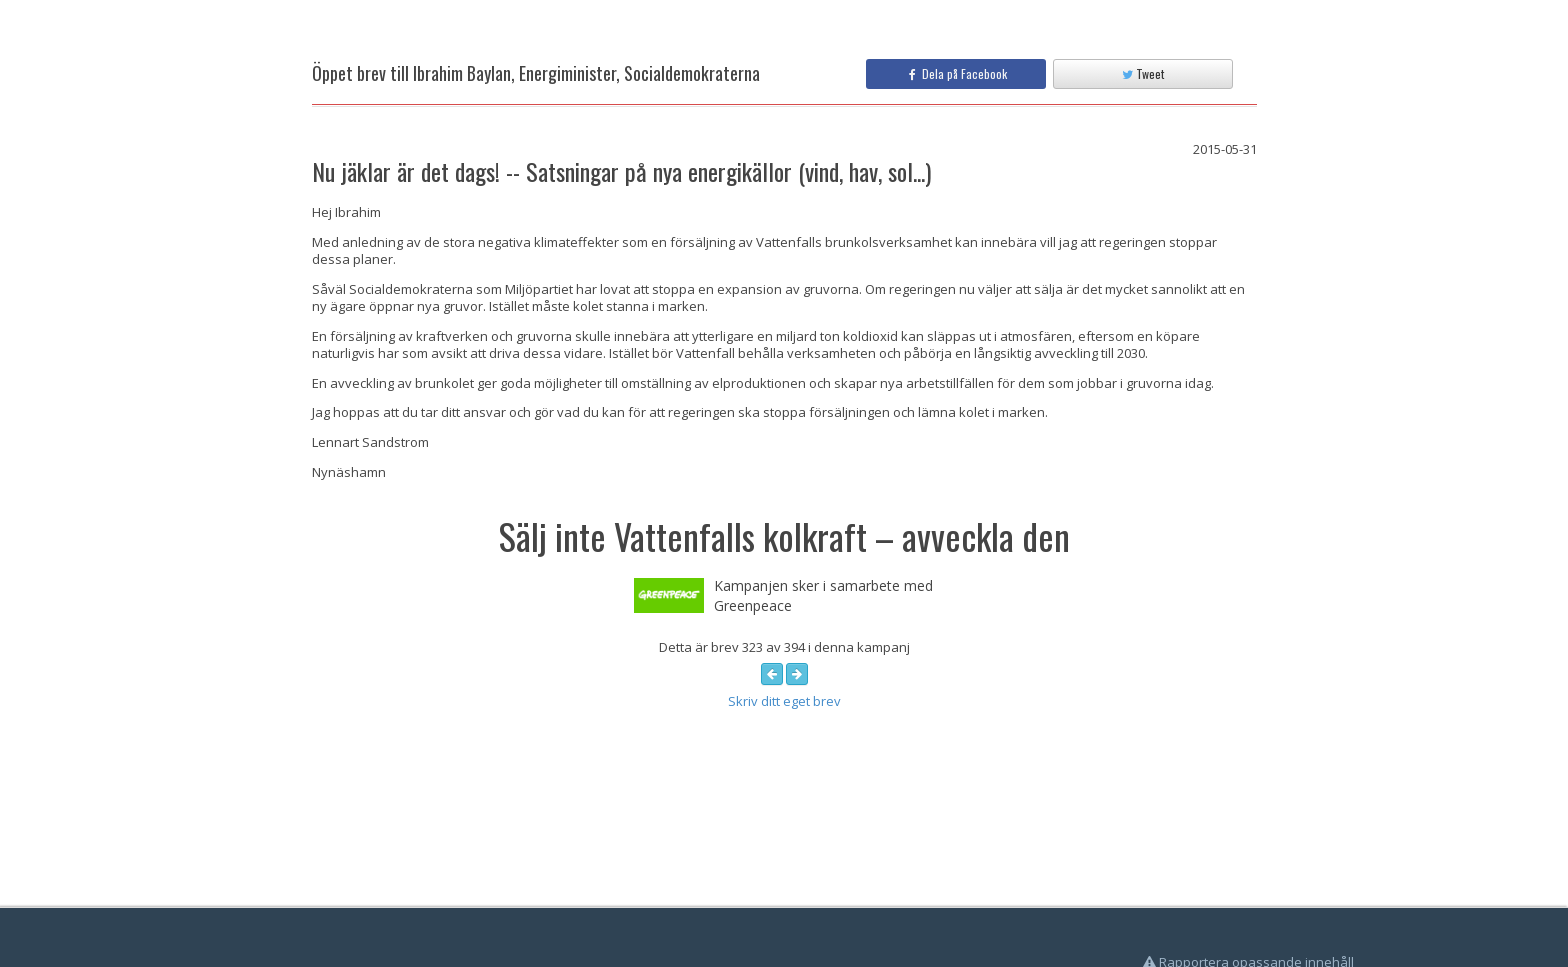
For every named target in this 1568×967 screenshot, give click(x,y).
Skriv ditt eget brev (784, 701)
